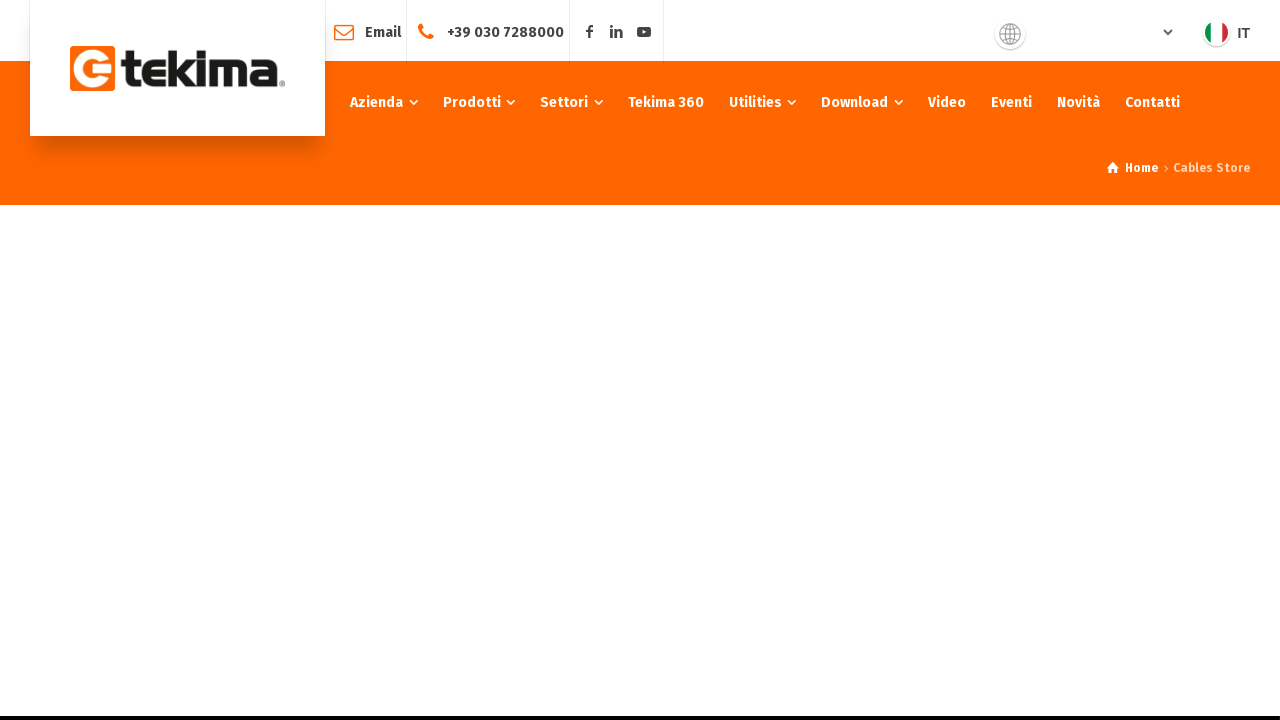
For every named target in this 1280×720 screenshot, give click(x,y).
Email (383, 31)
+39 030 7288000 (505, 31)
